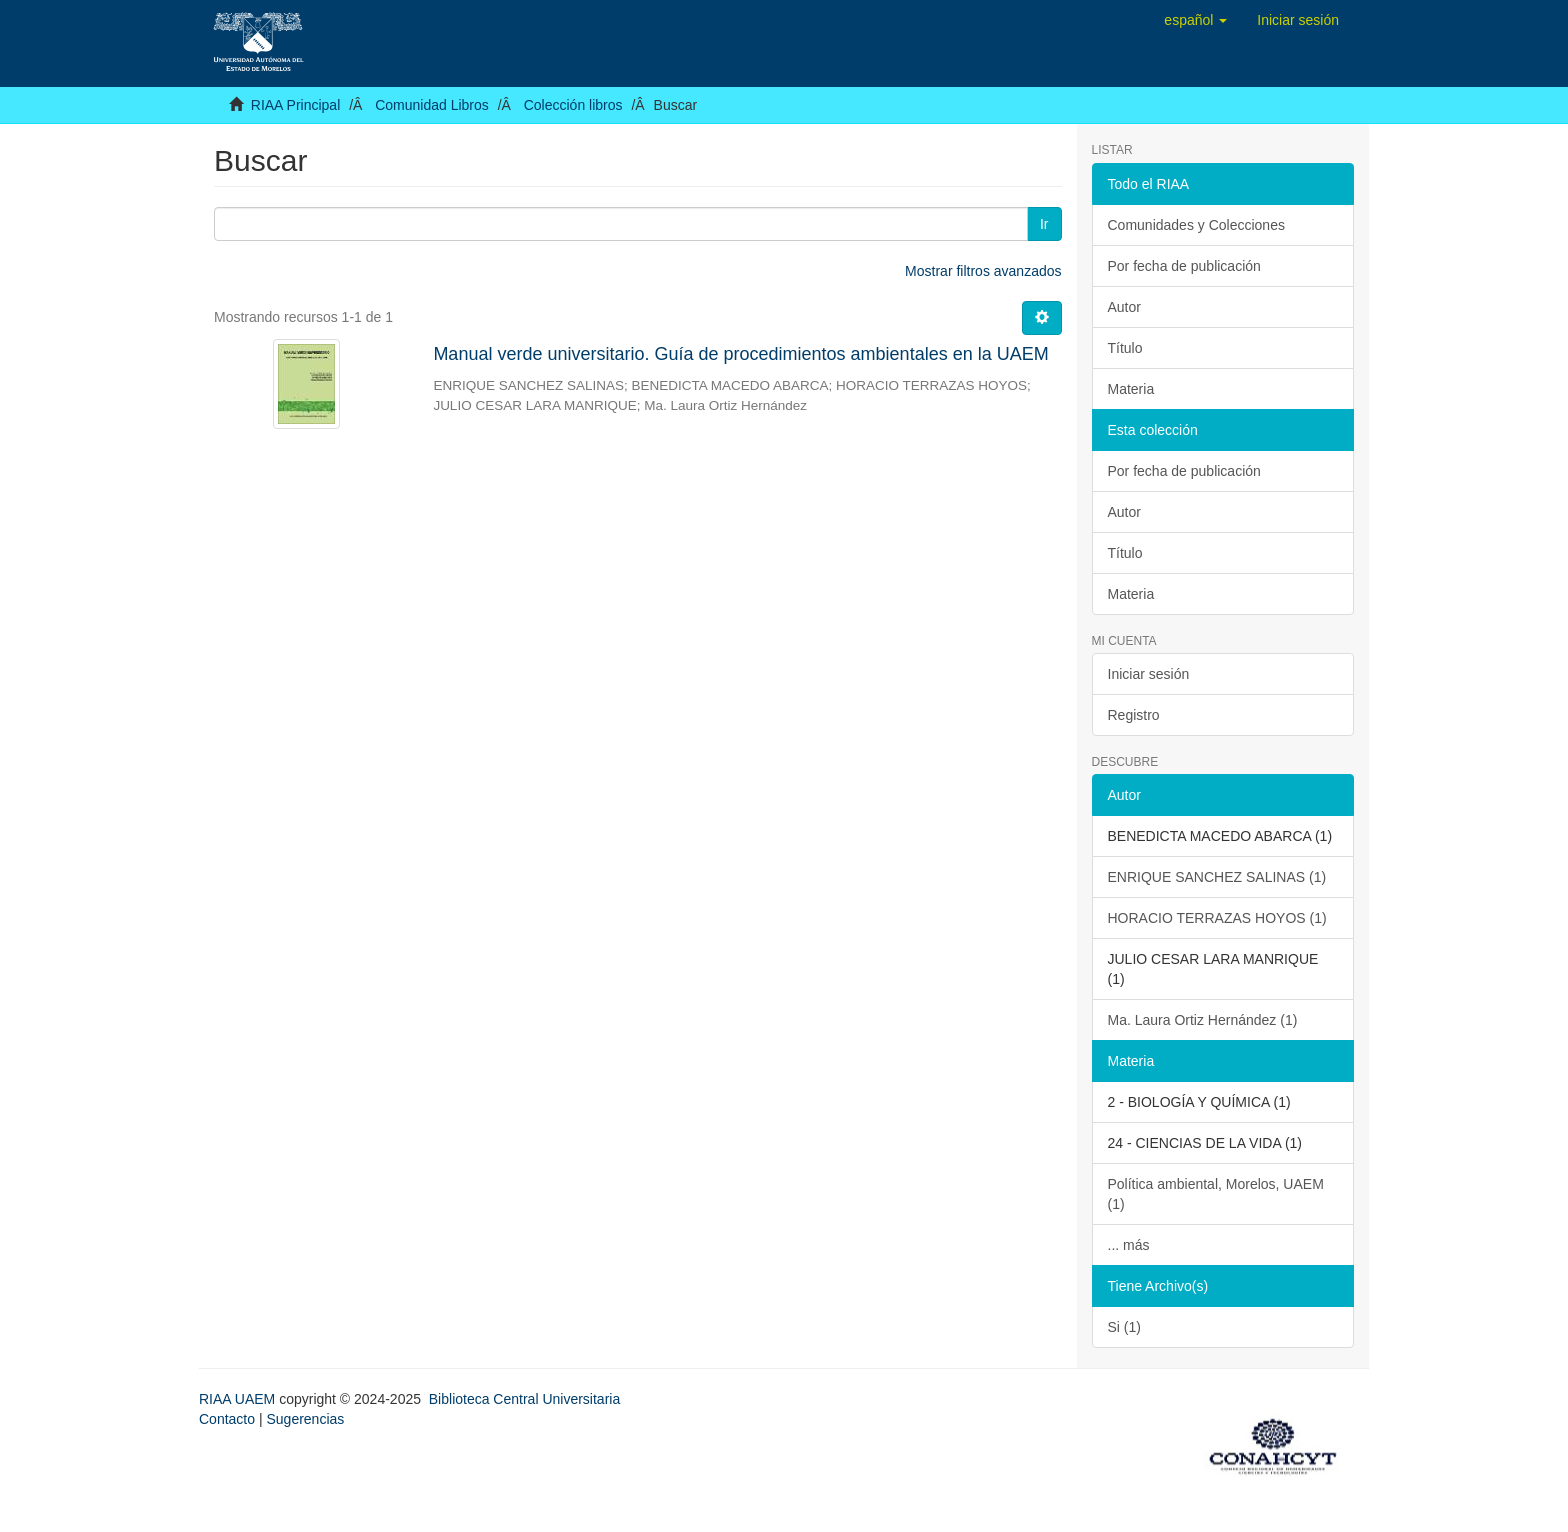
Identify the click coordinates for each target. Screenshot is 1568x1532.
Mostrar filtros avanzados (983, 271)
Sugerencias (305, 1419)
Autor (1124, 307)
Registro (1134, 715)
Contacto (227, 1419)
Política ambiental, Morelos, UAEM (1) (1216, 1194)
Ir (1044, 224)
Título (1125, 348)
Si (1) (1124, 1327)
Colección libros (573, 105)
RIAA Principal (295, 105)
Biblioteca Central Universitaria (524, 1399)
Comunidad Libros (432, 105)
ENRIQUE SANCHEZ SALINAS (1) (1217, 877)
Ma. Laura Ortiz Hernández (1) (1203, 1020)
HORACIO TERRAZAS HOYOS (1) (1217, 918)
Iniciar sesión (1149, 674)
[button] (1195, 20)
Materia (1131, 389)
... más (1129, 1245)
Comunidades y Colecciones (1196, 225)
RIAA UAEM (239, 1399)
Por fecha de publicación (1184, 266)
